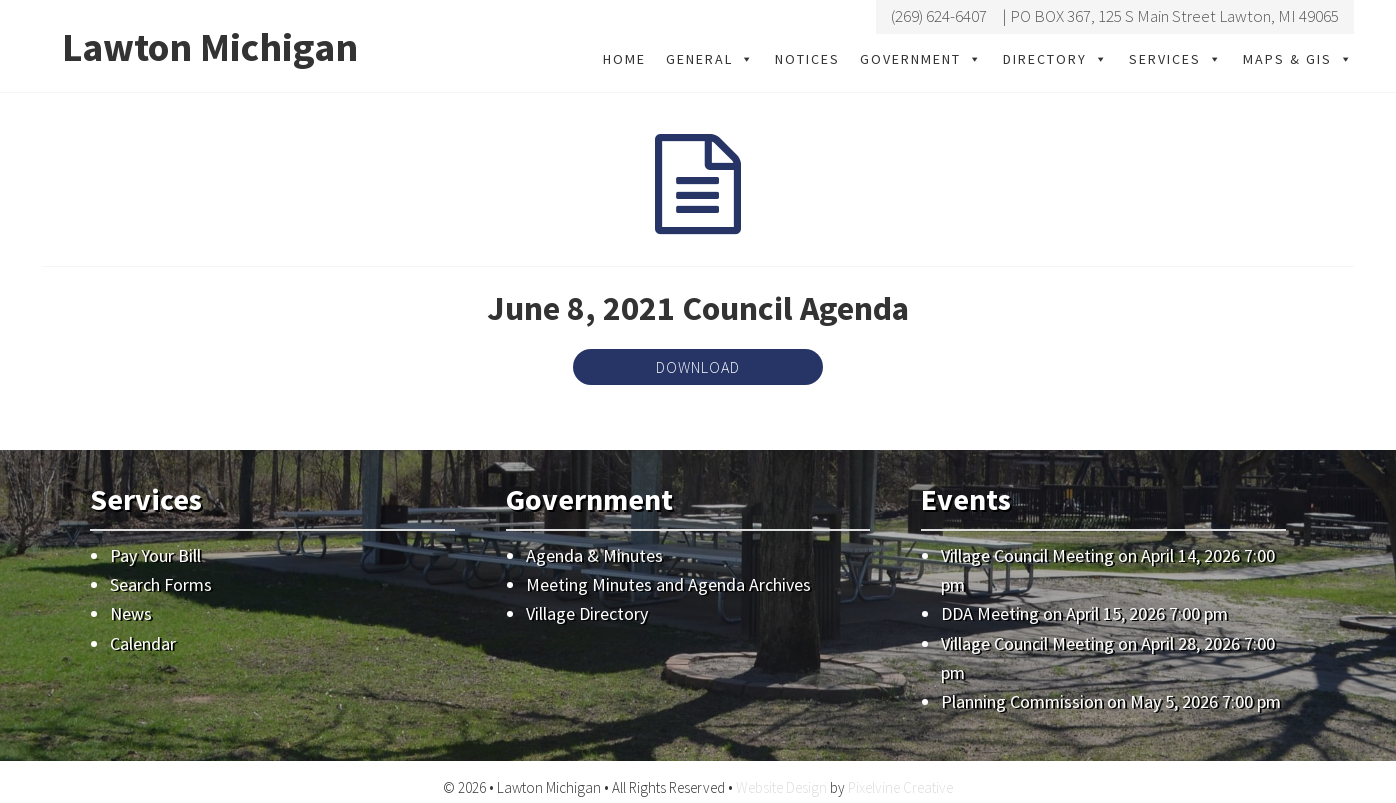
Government (921, 59)
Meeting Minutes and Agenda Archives (668, 584)
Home (624, 59)
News (131, 613)
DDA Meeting (990, 613)
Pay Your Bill (155, 555)
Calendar (143, 643)
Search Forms (161, 584)
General (710, 59)
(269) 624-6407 (939, 16)
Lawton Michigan (210, 47)
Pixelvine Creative (900, 787)
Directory (1056, 59)
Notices (807, 59)
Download (698, 367)
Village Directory (587, 613)
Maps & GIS (1298, 59)
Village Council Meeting (1027, 555)
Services (1176, 59)
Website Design (781, 787)
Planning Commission (1022, 701)
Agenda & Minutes (594, 555)
